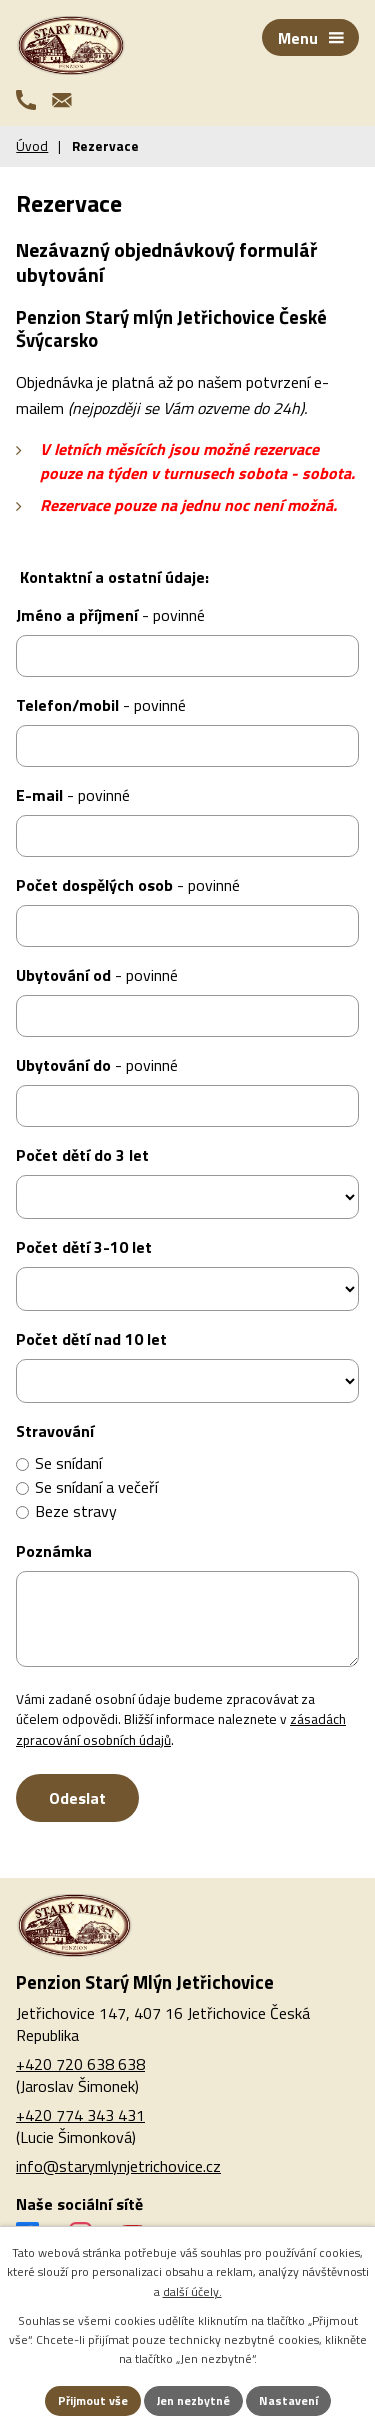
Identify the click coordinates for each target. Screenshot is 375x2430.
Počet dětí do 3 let (82, 1155)
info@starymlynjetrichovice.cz (118, 2166)
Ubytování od (97, 975)
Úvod (32, 146)
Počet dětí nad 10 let (91, 1339)
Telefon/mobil (101, 705)
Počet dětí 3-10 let (84, 1247)
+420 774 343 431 (80, 2115)
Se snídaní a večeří (96, 1487)
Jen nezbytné (193, 2400)
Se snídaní (68, 1463)
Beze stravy (76, 1511)
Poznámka (54, 1551)
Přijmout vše (93, 2400)
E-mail (73, 795)
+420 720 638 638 (80, 2064)
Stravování (55, 1431)
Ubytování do (97, 1065)
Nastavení (288, 2400)
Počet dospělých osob (128, 885)
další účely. (192, 2291)
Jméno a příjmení (110, 615)
